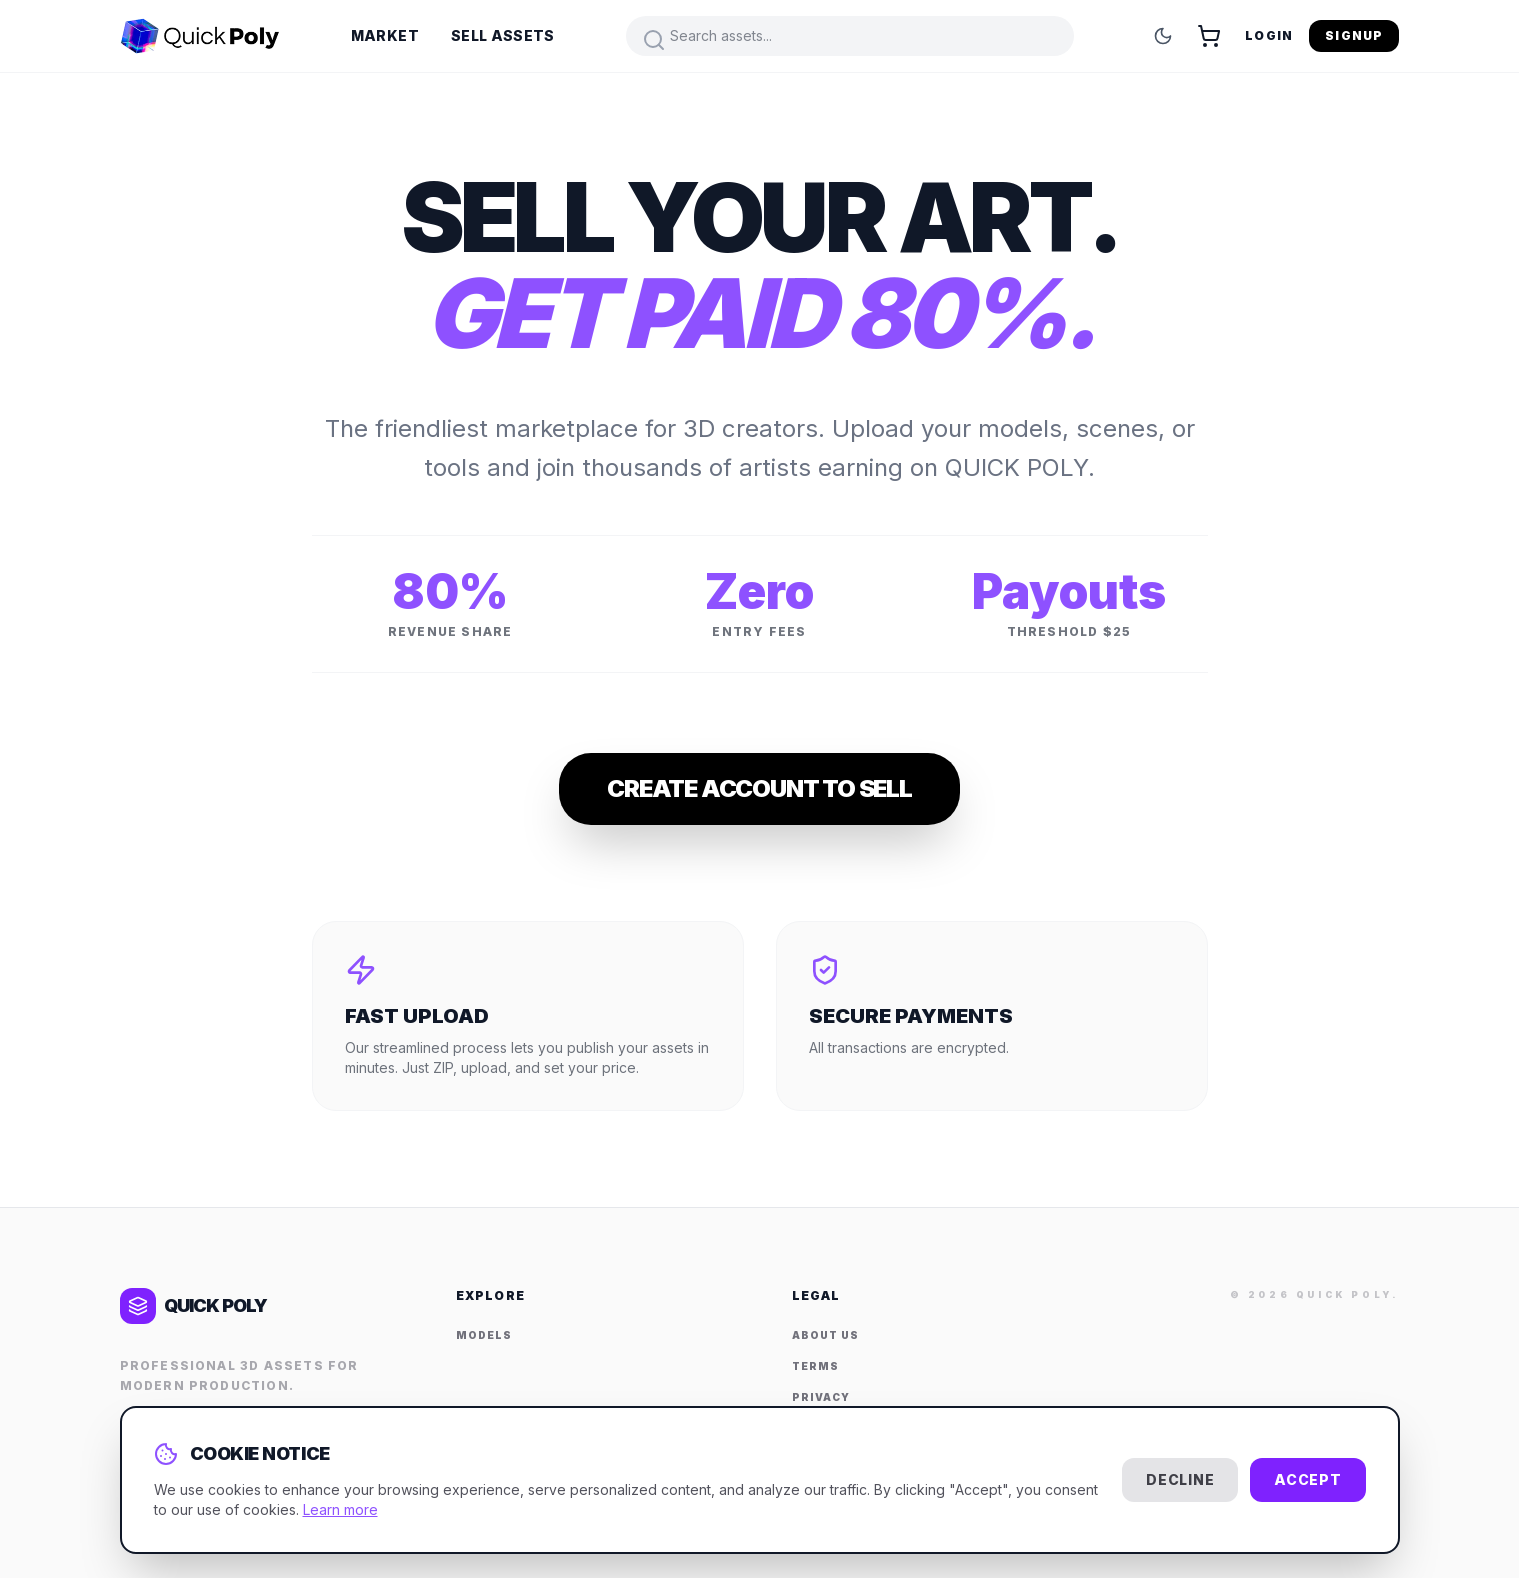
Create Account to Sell (759, 788)
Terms (815, 1366)
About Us (825, 1335)
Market (385, 35)
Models (484, 1335)
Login (1269, 35)
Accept (1307, 1479)
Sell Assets (503, 35)
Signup (1354, 35)
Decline (1180, 1479)
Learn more (340, 1509)
